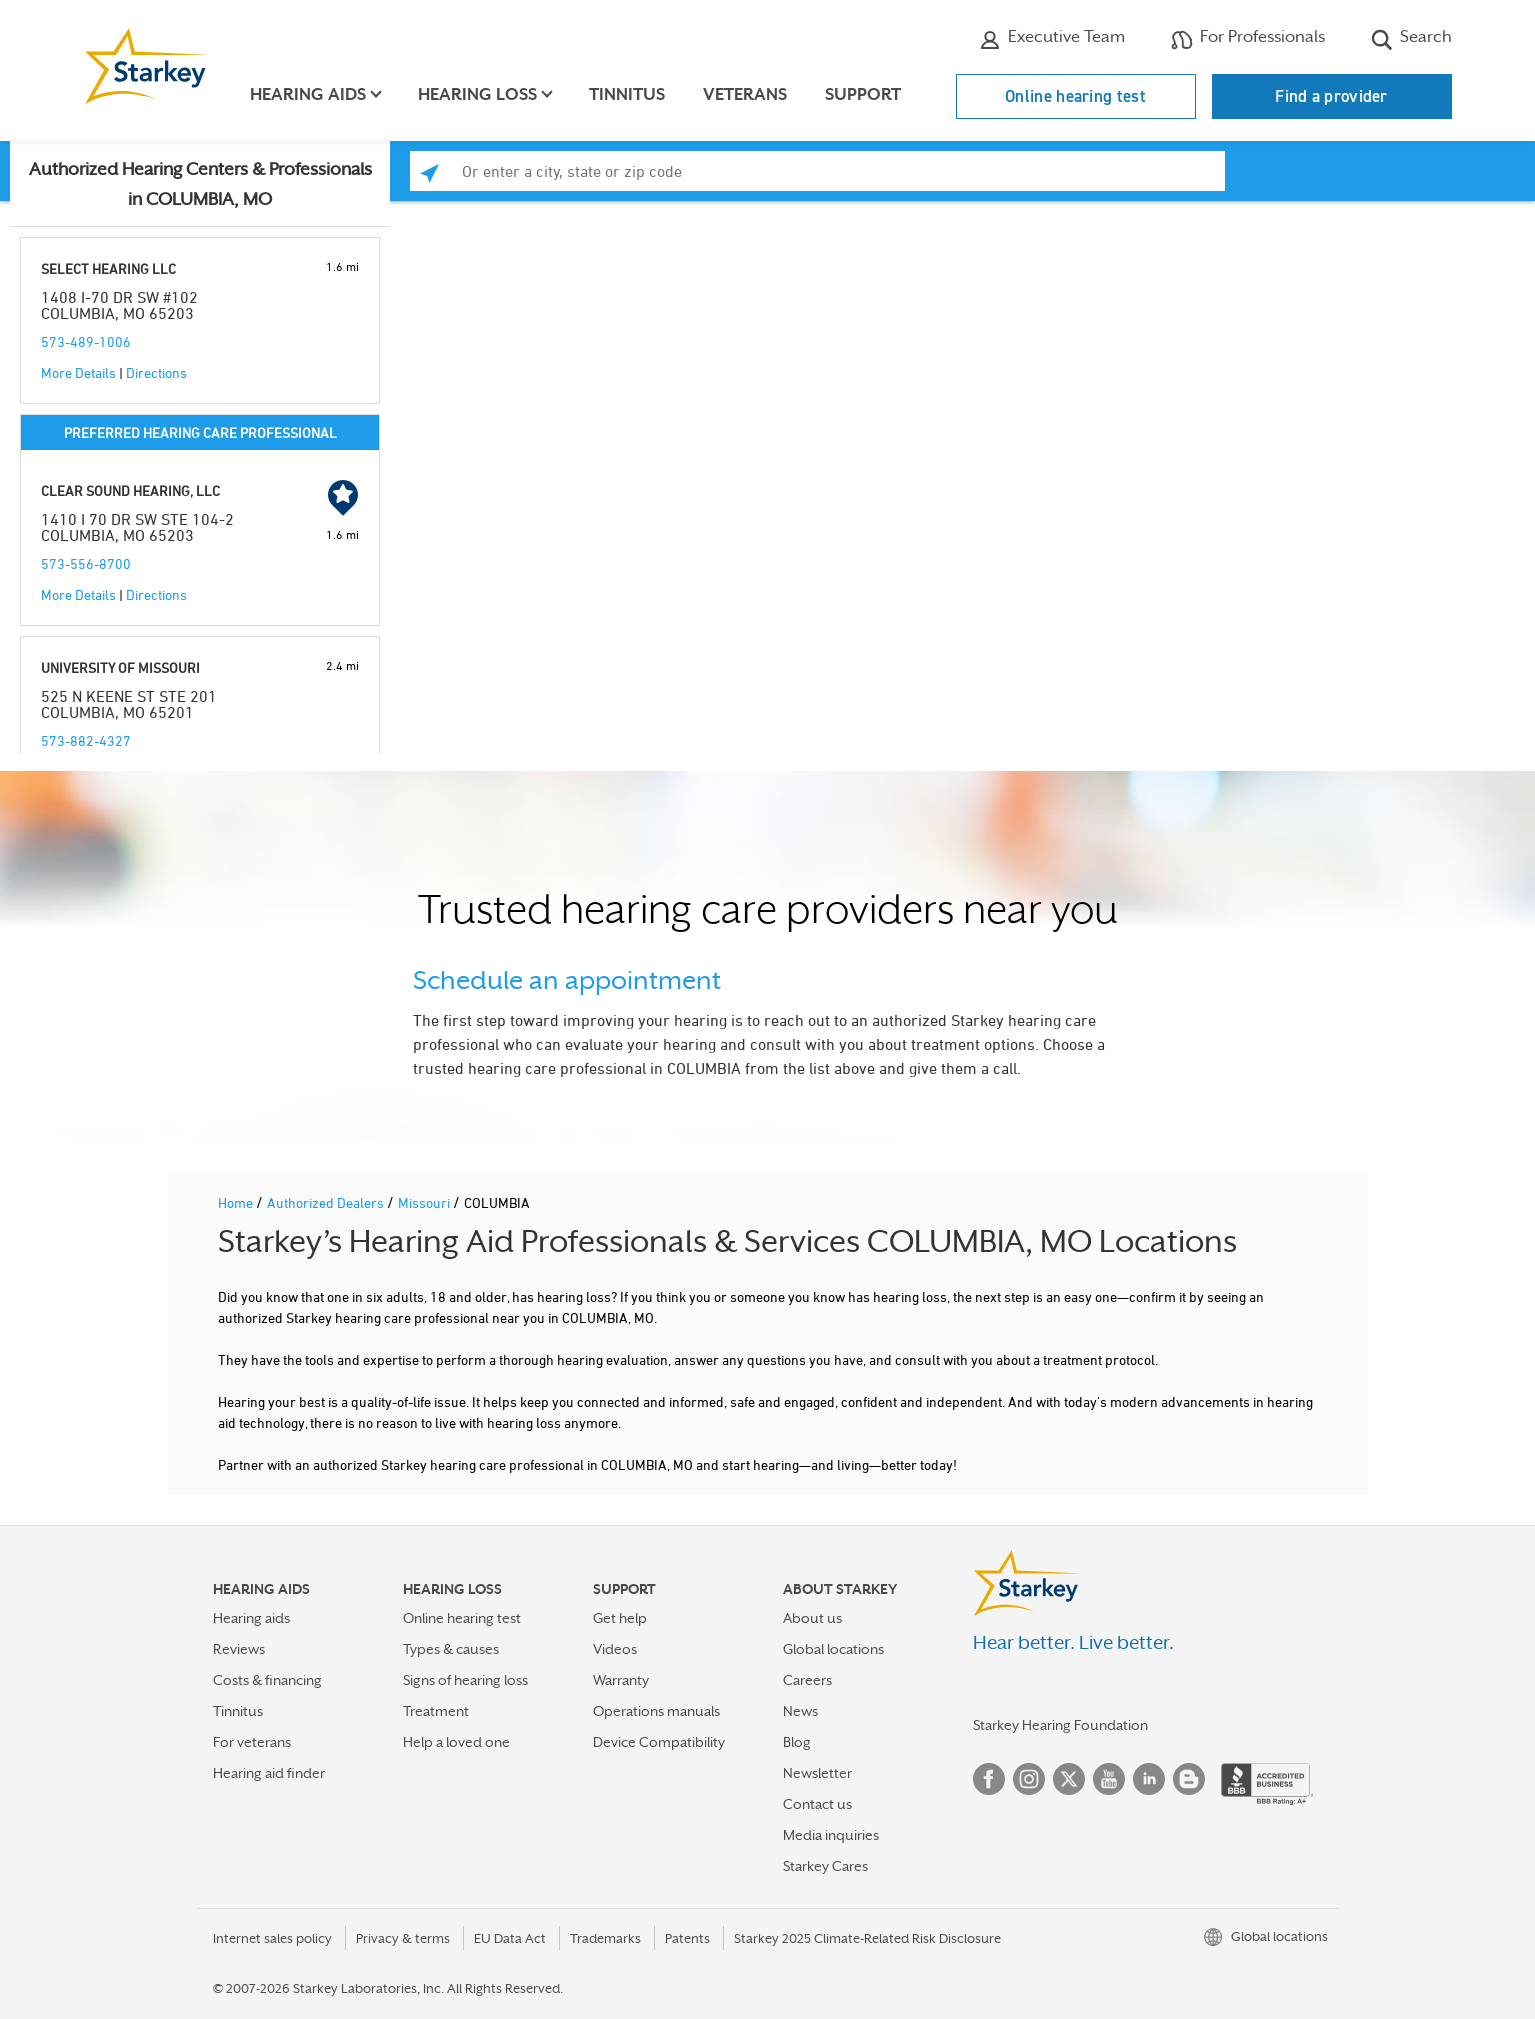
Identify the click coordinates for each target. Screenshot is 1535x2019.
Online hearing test (1075, 96)
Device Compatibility (659, 1742)
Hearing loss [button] (478, 94)
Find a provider (1331, 96)
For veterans (252, 1742)
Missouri (425, 1202)
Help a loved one (456, 1742)
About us (812, 1618)
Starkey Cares (825, 1866)
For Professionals (1248, 39)
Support (864, 94)
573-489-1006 (86, 341)
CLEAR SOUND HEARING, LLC (130, 490)
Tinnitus (628, 94)
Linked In (1149, 1779)
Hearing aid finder (269, 1773)
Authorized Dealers (327, 1202)
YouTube (1109, 1779)
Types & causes (451, 1649)
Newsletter (817, 1773)
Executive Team (1052, 39)
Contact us (817, 1804)
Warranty (621, 1680)
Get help (620, 1618)
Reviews (239, 1649)
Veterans (746, 94)
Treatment (436, 1711)
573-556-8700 (86, 563)
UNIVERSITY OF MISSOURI (120, 667)
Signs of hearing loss (465, 1680)
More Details (78, 372)
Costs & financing (267, 1680)
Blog (797, 1742)
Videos (615, 1649)
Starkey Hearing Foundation (1060, 1725)
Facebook (989, 1779)
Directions (156, 372)
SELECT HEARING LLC (108, 268)
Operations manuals (656, 1711)
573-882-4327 (86, 740)
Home (237, 1202)
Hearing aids (251, 1618)
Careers (807, 1680)
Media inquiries (831, 1835)
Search (1411, 39)
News (800, 1711)
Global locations (833, 1649)
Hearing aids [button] (309, 94)
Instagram (1029, 1779)
